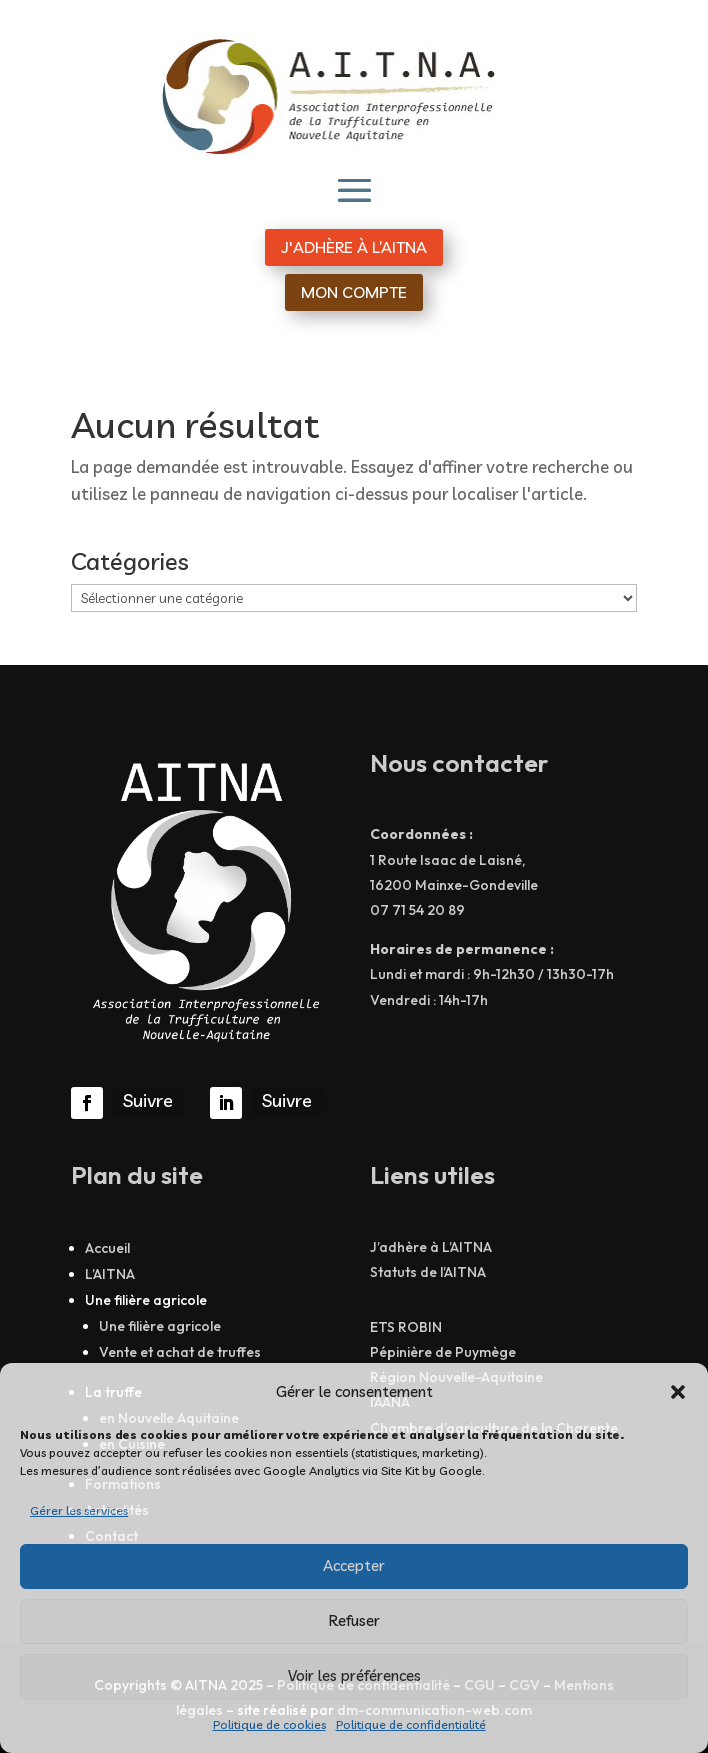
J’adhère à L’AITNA (431, 1247)
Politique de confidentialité (411, 1724)
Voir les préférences (354, 1675)
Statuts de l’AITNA (428, 1272)
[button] (678, 1392)
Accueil (107, 1248)
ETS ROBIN (406, 1327)
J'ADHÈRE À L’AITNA (354, 247)
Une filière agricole (160, 1326)
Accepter (354, 1565)
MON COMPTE (354, 292)
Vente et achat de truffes (180, 1352)
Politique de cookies (269, 1724)
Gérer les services (79, 1510)
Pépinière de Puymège (443, 1352)
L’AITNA (110, 1274)
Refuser (354, 1620)
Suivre (148, 1100)
